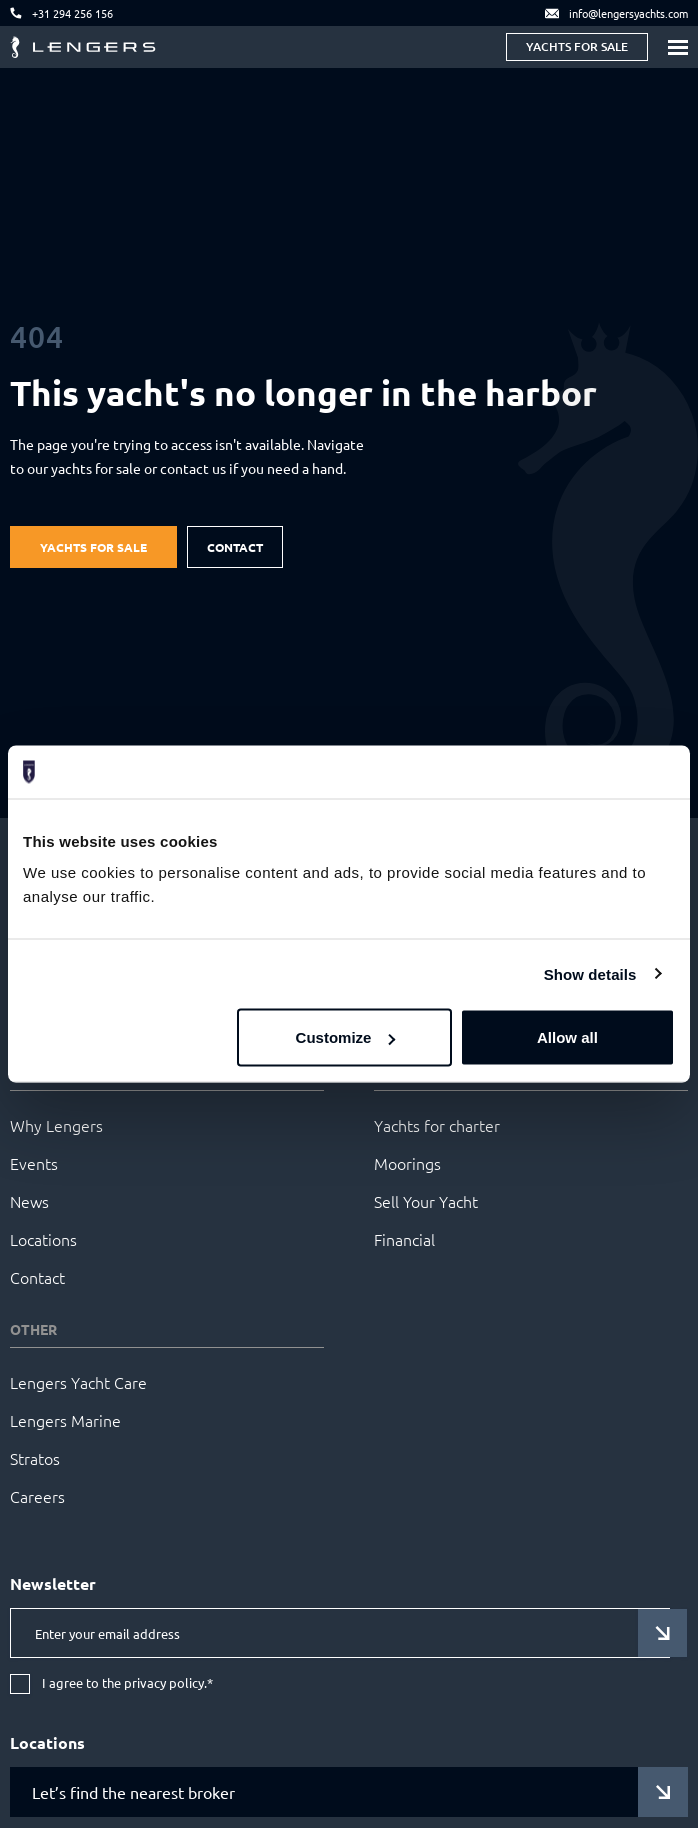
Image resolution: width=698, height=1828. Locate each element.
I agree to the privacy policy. (127, 1683)
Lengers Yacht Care (78, 1382)
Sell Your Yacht (426, 1201)
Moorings (407, 1163)
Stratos (35, 1458)
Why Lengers (56, 1125)
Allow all (567, 1037)
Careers (37, 1496)
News (29, 1201)
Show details (590, 973)
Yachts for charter (437, 1125)
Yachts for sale (577, 46)
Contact (235, 547)
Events (34, 1163)
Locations (43, 1239)
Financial (404, 1239)
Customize (346, 1037)
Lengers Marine (65, 1420)
